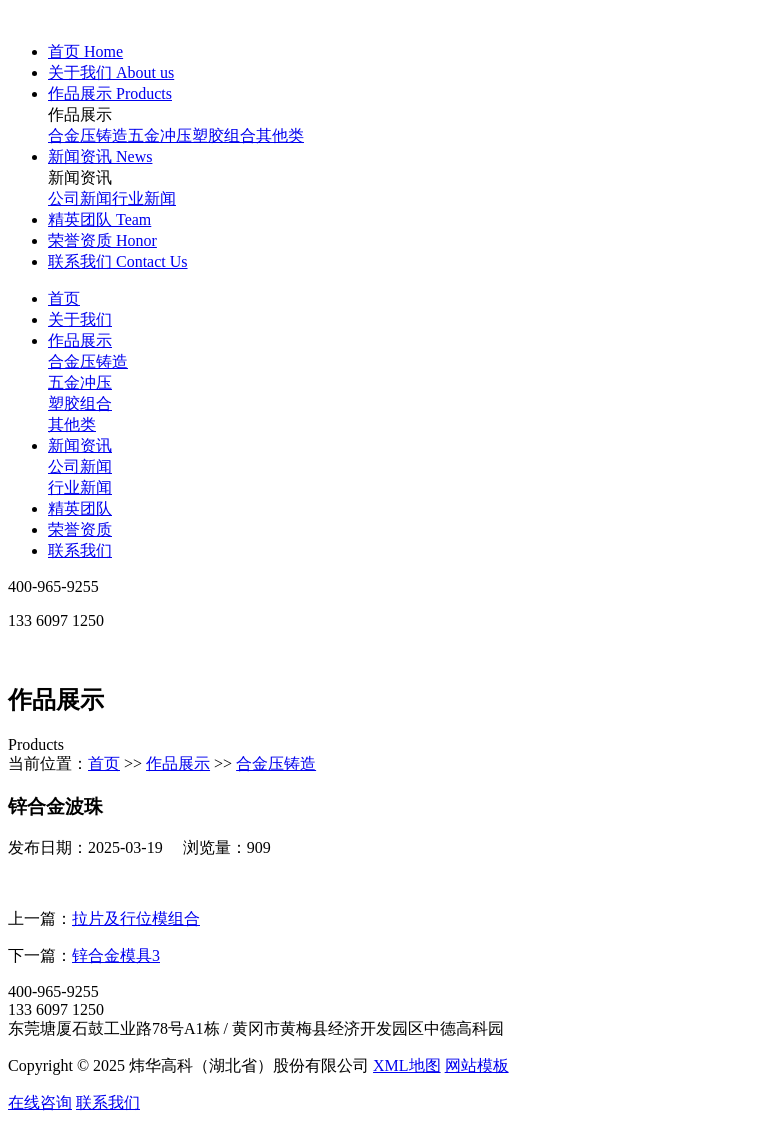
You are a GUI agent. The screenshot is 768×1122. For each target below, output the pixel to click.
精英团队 (80, 508)
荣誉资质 (80, 529)
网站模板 (477, 1065)
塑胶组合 (224, 135)
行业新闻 (144, 198)
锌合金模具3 (116, 955)
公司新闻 (80, 198)
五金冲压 (160, 135)
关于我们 (80, 319)
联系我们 (80, 550)
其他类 (280, 135)
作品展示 (80, 340)
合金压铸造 (88, 135)
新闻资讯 (80, 445)
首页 (64, 298)
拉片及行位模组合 (136, 918)
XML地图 (407, 1065)
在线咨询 (40, 1102)
